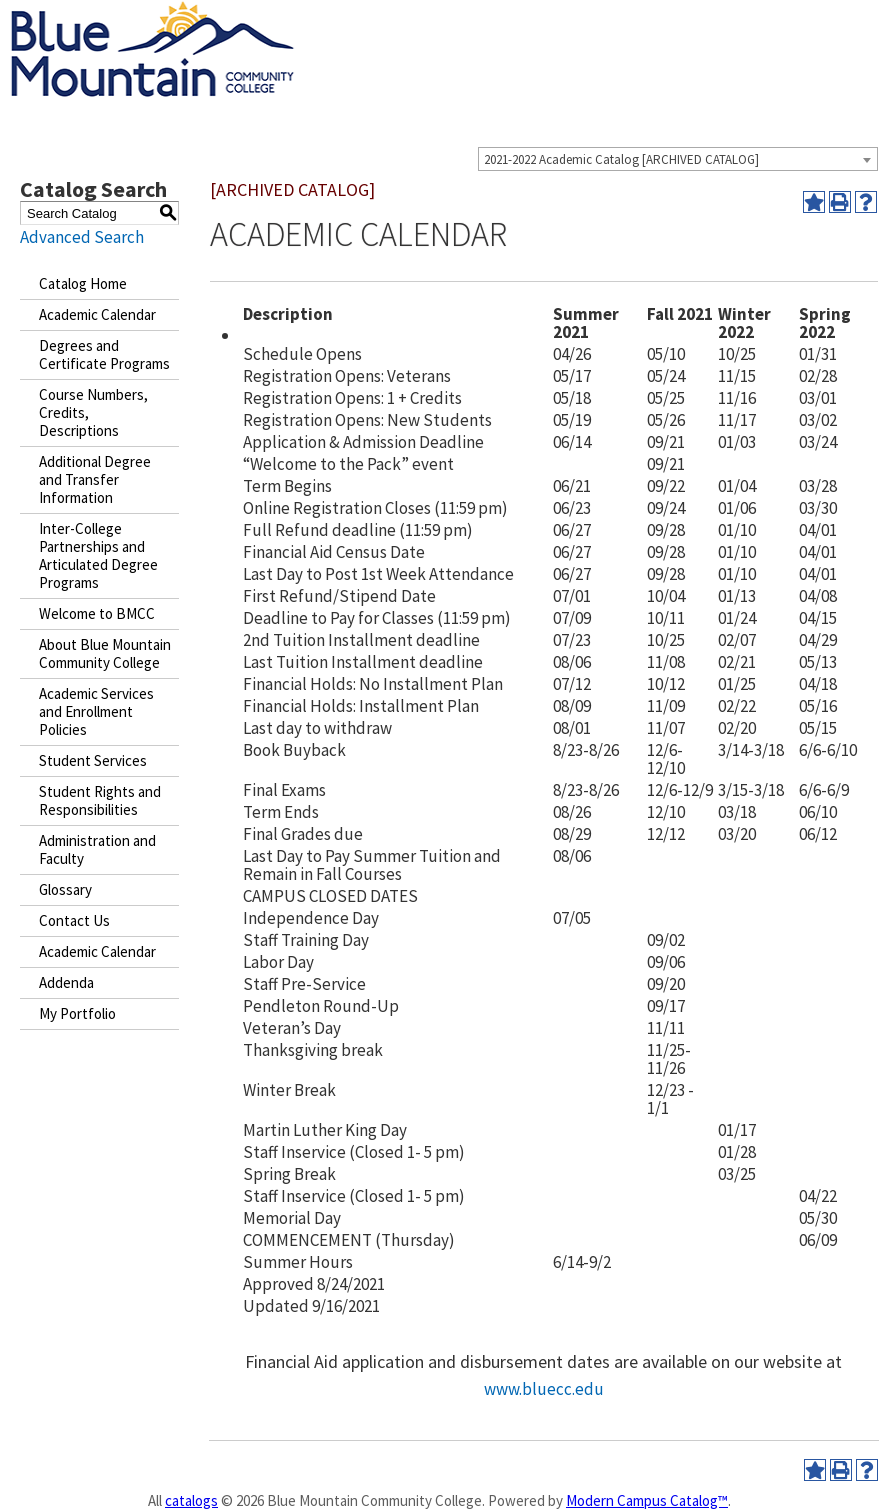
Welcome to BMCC (97, 613)
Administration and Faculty (97, 849)
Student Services (93, 760)
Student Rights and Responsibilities (100, 800)
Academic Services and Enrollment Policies (96, 711)
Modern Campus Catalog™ (647, 1500)
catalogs (191, 1500)
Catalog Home (83, 283)
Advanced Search (82, 237)
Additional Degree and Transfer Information (95, 479)
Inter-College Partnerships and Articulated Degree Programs (98, 555)
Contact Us (74, 920)
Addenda (66, 982)
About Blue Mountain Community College (105, 653)
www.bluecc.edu (544, 1389)
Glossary (65, 889)
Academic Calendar (97, 314)
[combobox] (678, 159)
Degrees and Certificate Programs (104, 354)
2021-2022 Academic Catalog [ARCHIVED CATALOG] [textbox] (621, 159)
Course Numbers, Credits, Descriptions (93, 412)
